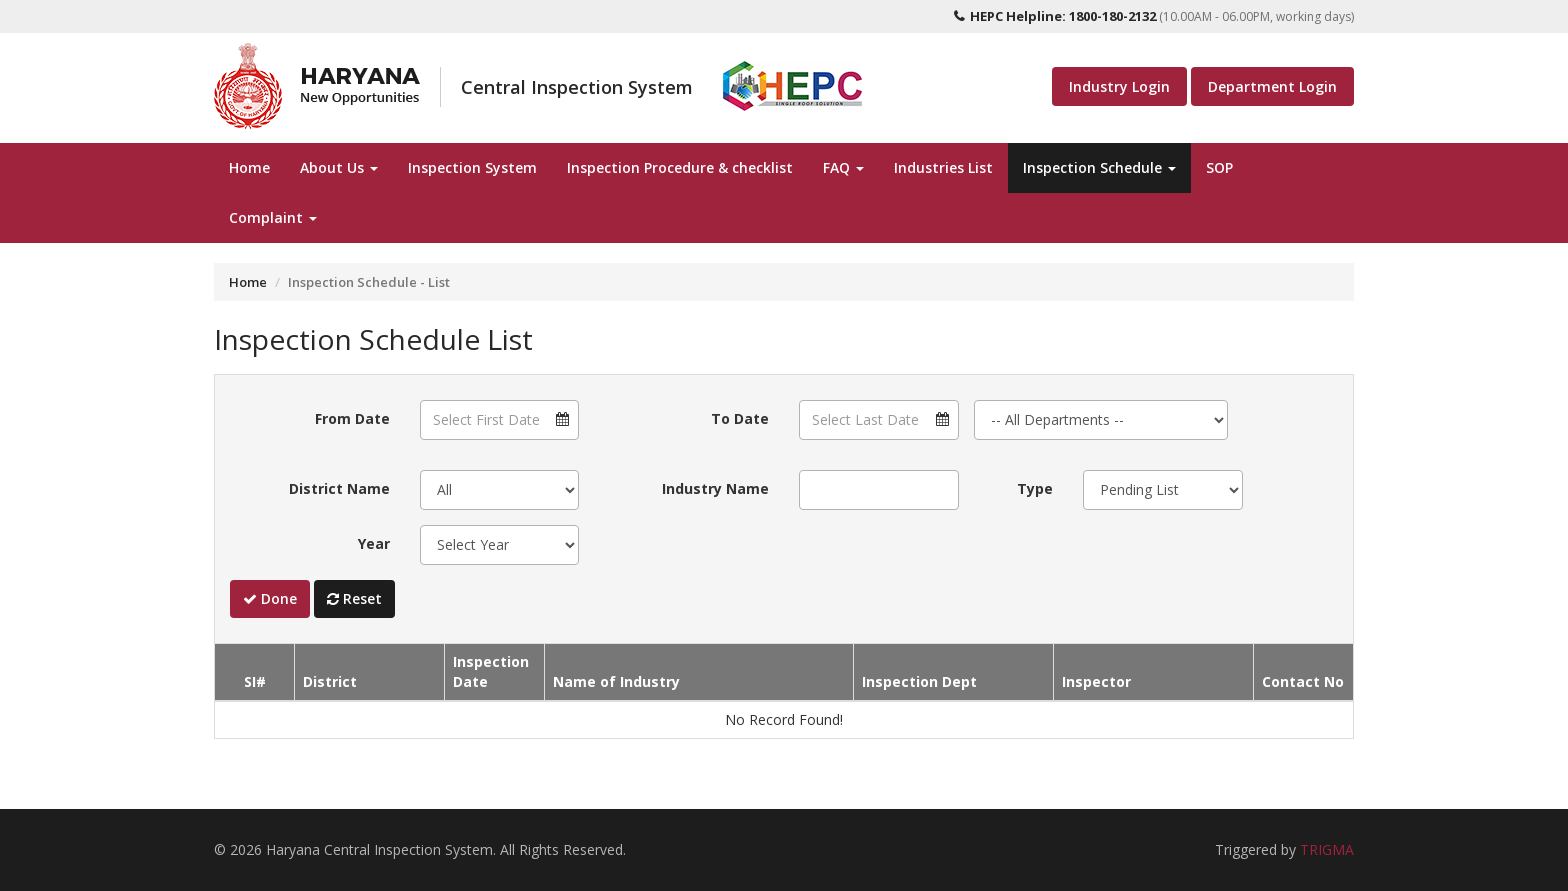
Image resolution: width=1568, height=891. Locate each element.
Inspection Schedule (1099, 167)
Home (249, 167)
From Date (352, 418)
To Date (740, 418)
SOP (1219, 167)
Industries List (943, 167)
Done (270, 598)
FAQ (843, 167)
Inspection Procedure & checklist (680, 167)
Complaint (273, 217)
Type (1035, 488)
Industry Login (1119, 86)
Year (374, 543)
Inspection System (472, 167)
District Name (339, 488)
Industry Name (715, 488)
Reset (354, 598)
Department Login (1272, 86)
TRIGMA (1327, 849)
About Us (339, 167)
